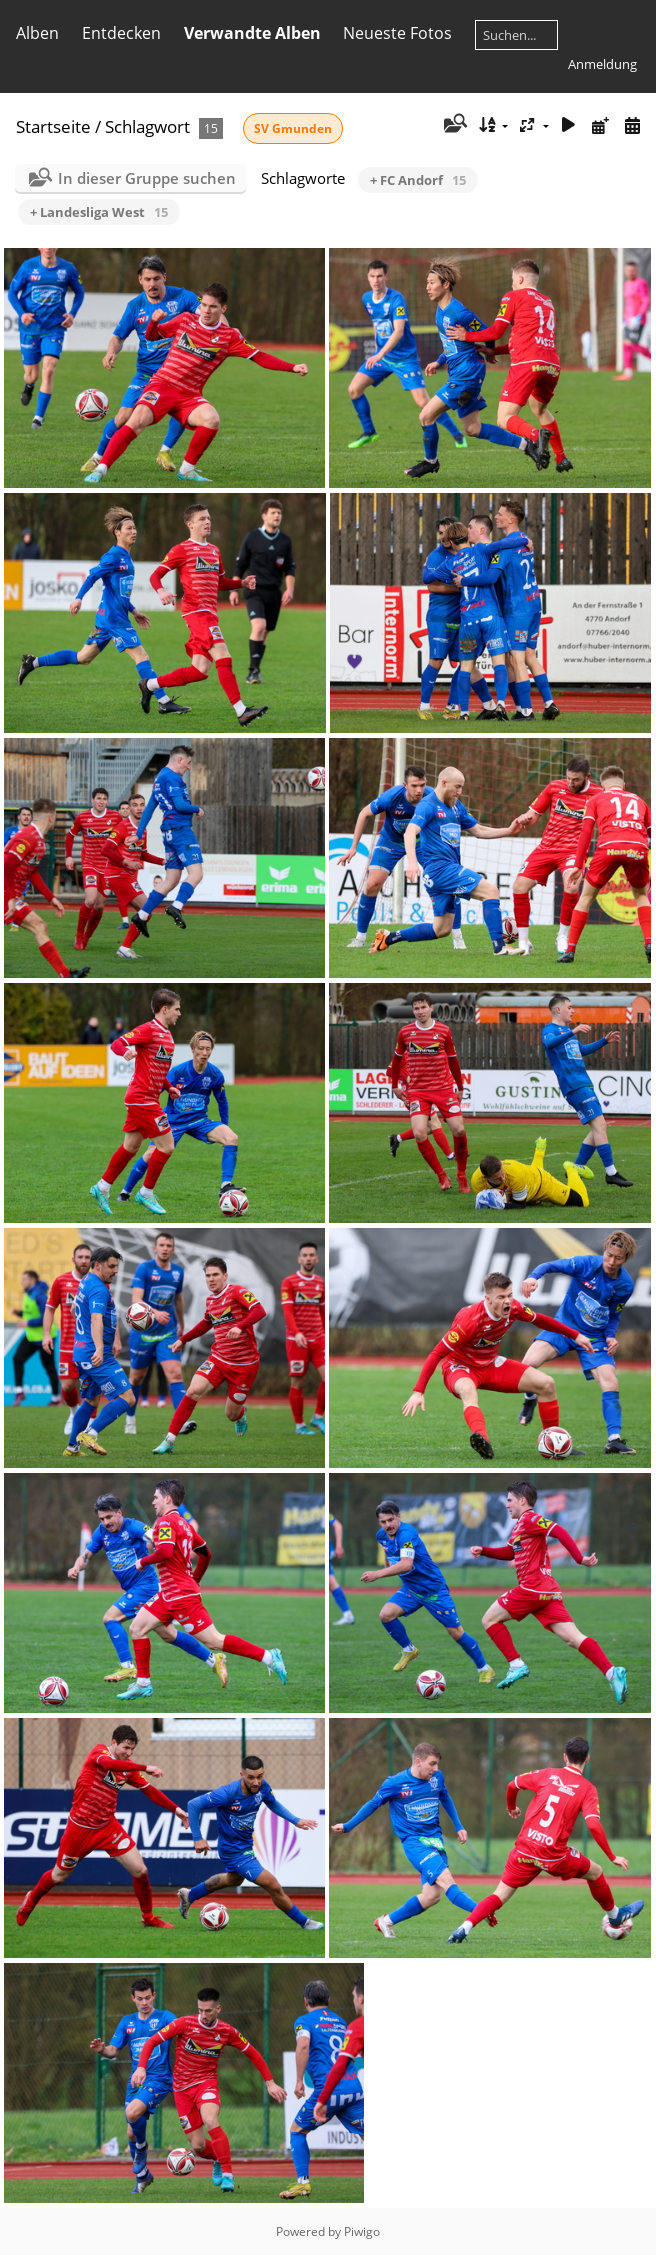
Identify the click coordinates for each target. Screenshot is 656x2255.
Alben (37, 33)
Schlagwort (147, 126)
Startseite (53, 126)
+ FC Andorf (418, 180)
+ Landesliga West (99, 212)
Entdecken (121, 33)
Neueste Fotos (397, 33)
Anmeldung (602, 64)
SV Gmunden (293, 128)
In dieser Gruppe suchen (147, 178)
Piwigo (362, 2231)
